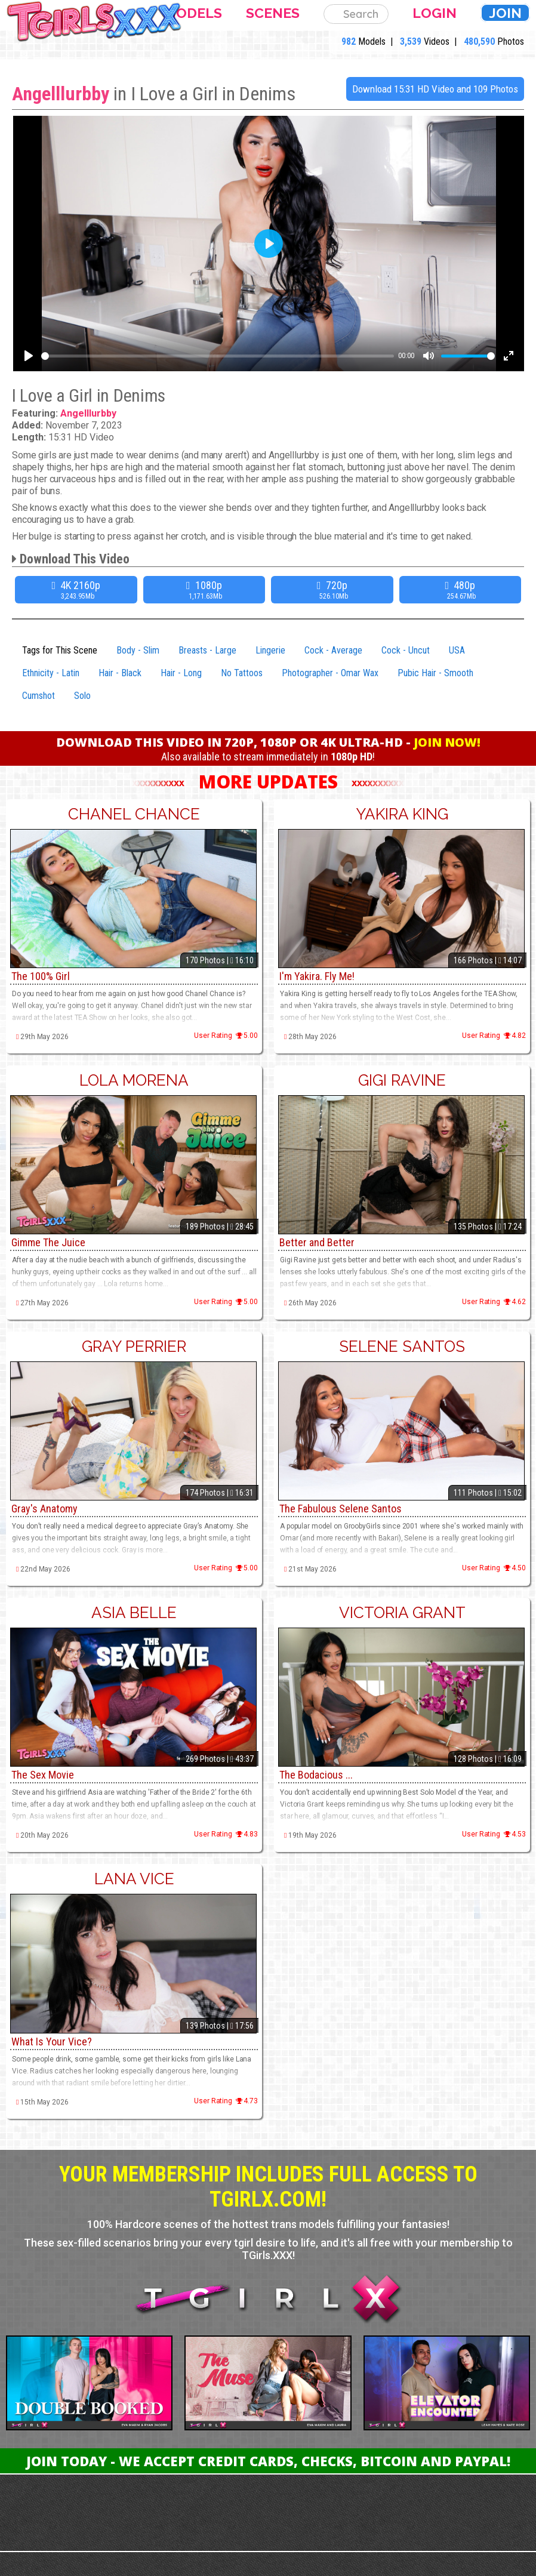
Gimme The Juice (48, 1242)
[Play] (28, 355)
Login (434, 13)
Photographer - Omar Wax (330, 673)
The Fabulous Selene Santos (340, 1508)
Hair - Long (181, 673)
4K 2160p (77, 589)
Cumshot (38, 695)
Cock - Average (333, 650)
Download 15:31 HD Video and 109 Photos (435, 89)
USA (457, 650)
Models (193, 13)
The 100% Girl (40, 976)
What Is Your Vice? (51, 2041)
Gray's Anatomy (44, 1508)
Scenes (273, 13)
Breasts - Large (207, 650)
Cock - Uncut (405, 650)
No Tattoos (242, 673)
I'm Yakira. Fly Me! (317, 976)
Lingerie (270, 650)
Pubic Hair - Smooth (435, 673)
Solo (82, 695)
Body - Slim (137, 650)
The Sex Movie (42, 1774)
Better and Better (317, 1242)
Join (505, 13)
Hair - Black (119, 673)
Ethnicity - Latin (50, 673)
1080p (206, 589)
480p (462, 589)
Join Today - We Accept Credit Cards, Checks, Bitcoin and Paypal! (268, 2461)
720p (333, 589)
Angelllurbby (60, 93)
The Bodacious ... (316, 1774)
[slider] (217, 356)
